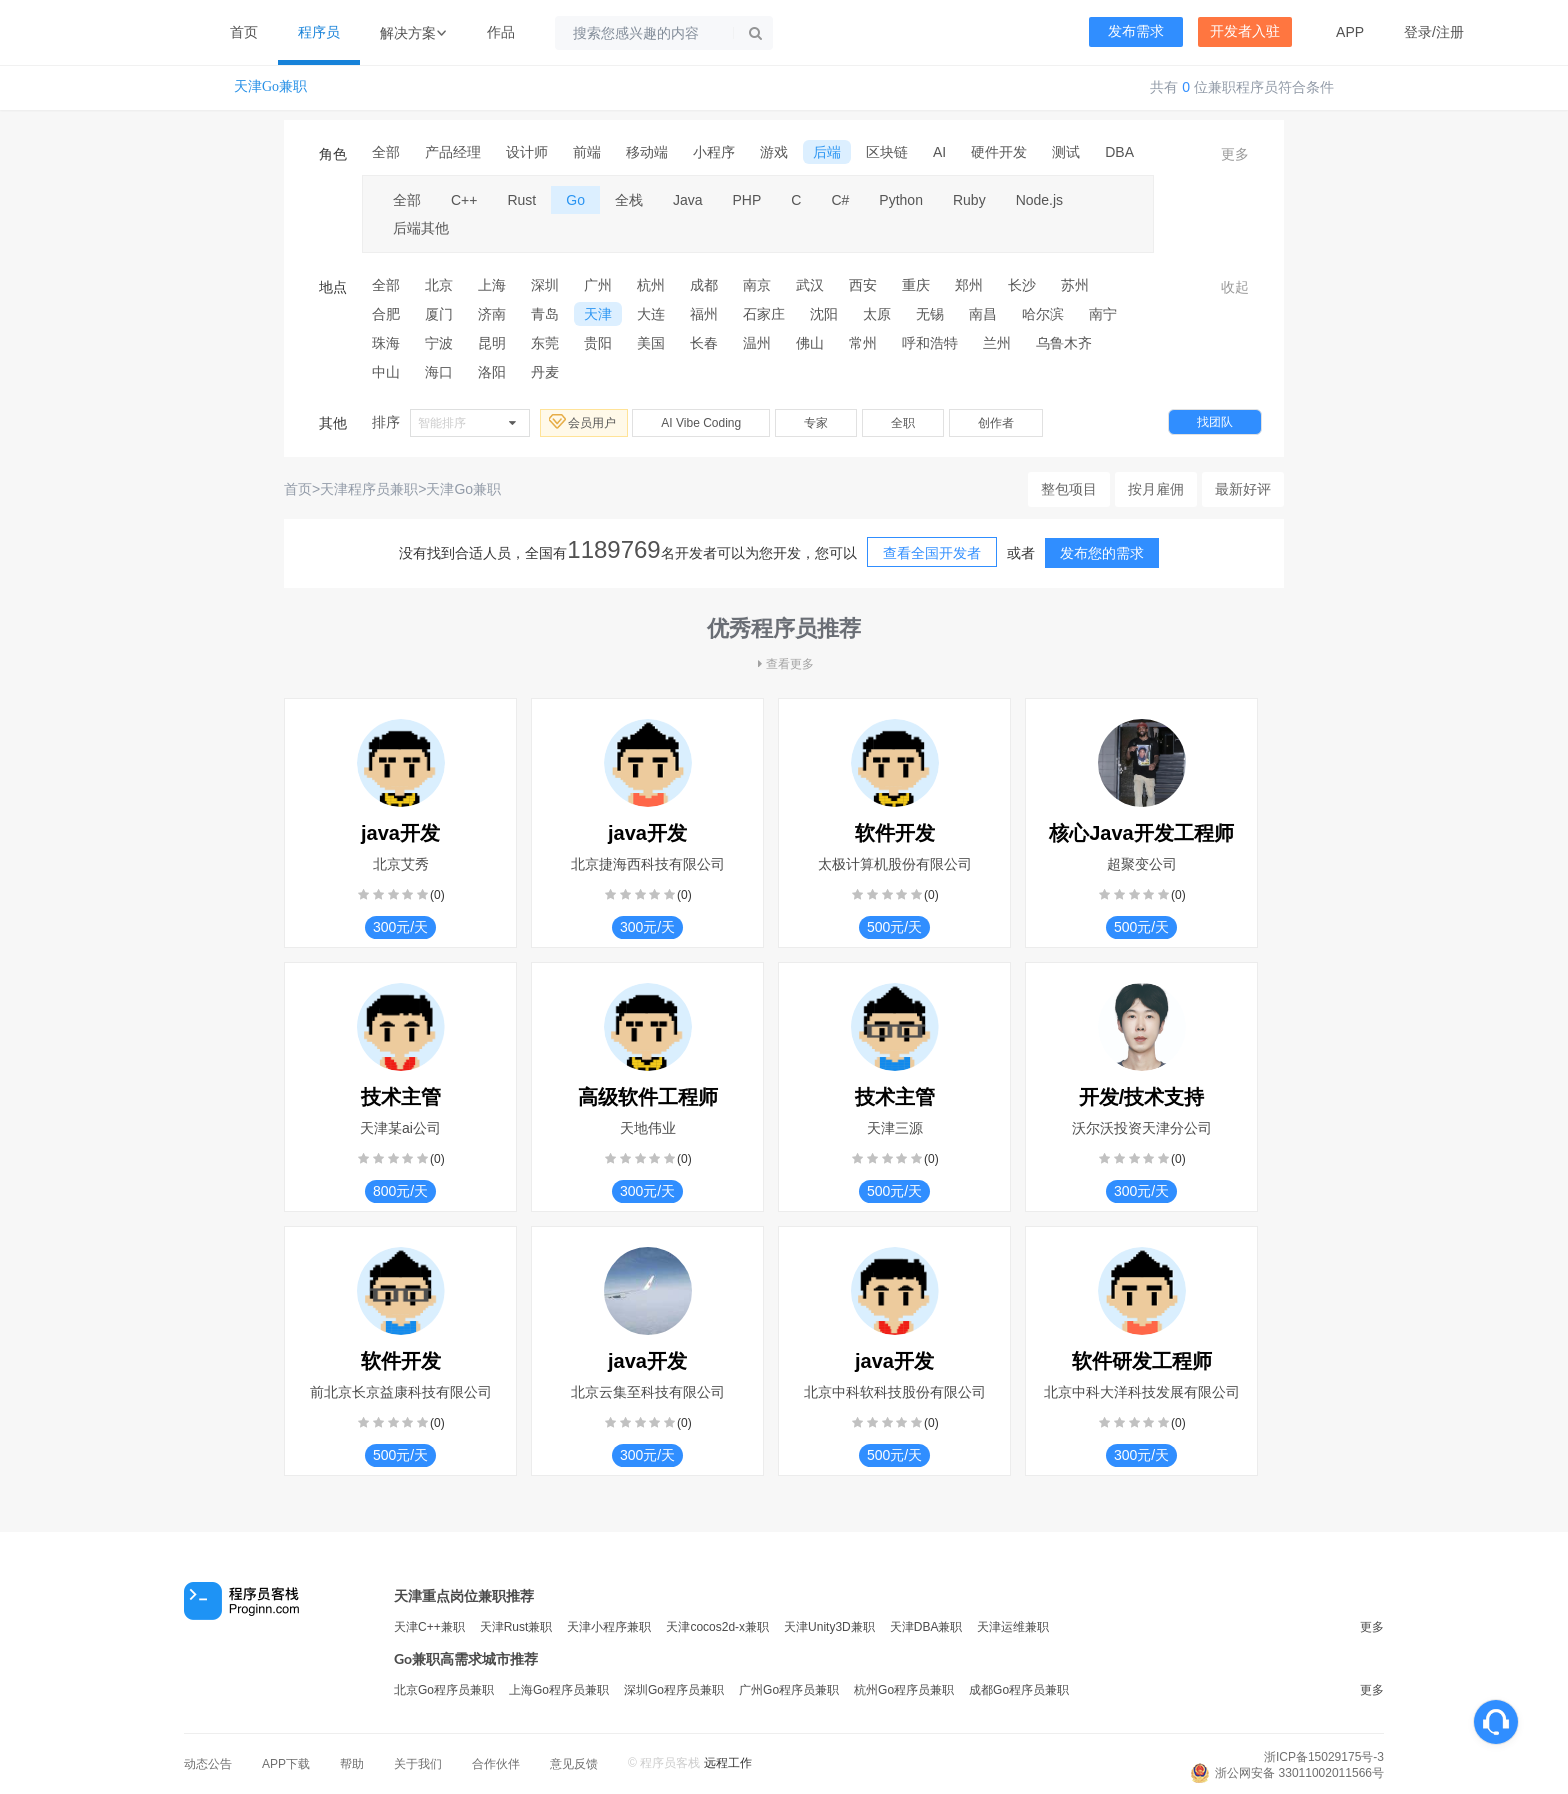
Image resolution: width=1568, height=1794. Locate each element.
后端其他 (421, 228)
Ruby (969, 200)
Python (901, 200)
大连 (651, 314)
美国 (651, 343)
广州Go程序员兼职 (789, 1690)
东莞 (545, 343)
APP (1350, 32)
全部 (386, 152)
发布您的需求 (1102, 553)
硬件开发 (999, 152)
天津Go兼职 (270, 86)
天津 (598, 314)
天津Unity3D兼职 (829, 1627)
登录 (1418, 32)
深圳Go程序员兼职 (674, 1690)
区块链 (887, 152)
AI (939, 152)
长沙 (1022, 285)
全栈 (629, 200)
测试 (1066, 152)
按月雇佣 (1156, 489)
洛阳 (492, 372)
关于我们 (418, 1764)
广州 (598, 285)
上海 (492, 285)
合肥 (386, 314)
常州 (863, 343)
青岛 (545, 314)
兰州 (997, 343)
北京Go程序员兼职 (444, 1690)
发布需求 (1136, 31)
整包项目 (1069, 489)
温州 (757, 343)
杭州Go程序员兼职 (904, 1690)
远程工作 (728, 1763)
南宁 (1103, 314)
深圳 (545, 285)
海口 (439, 372)
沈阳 (824, 314)
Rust (521, 200)
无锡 (930, 314)
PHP (747, 200)
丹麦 (545, 372)
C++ (464, 200)
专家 (816, 423)
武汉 (810, 285)
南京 (757, 285)
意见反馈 (574, 1764)
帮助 (352, 1764)
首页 (244, 32)
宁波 (439, 343)
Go (575, 200)
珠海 (386, 343)
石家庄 (764, 314)
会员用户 (584, 422)
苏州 (1075, 285)
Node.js (1039, 200)
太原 (877, 314)
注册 (1450, 32)
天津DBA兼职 (926, 1627)
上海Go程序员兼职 (559, 1690)
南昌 (983, 314)
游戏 (774, 152)
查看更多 (784, 664)
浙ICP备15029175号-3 (1324, 1757)
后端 (827, 152)
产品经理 (453, 152)
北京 (439, 285)
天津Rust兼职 (516, 1627)
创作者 (996, 423)
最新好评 (1243, 489)
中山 (386, 372)
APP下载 (286, 1764)
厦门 (439, 314)
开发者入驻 (1245, 31)
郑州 (969, 285)
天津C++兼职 (429, 1627)
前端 (587, 152)
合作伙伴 (496, 1764)
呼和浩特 (930, 343)
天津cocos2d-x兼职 (717, 1627)
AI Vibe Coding (701, 423)
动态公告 (208, 1764)
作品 (501, 32)
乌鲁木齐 (1064, 343)
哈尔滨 (1043, 314)
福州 (704, 314)
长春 (704, 343)
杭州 (651, 285)
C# (840, 200)
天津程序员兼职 (369, 489)
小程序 (714, 152)
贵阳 (598, 343)
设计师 (527, 152)
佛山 (810, 343)
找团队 (1215, 422)
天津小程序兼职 (609, 1627)
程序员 (319, 32)
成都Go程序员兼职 (1019, 1690)
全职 (903, 423)
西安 (863, 285)
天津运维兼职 (1013, 1627)
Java (688, 200)
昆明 (492, 343)
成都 (704, 285)
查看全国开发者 (932, 553)
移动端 (647, 152)
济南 (492, 314)
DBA (1119, 152)
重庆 (916, 285)
